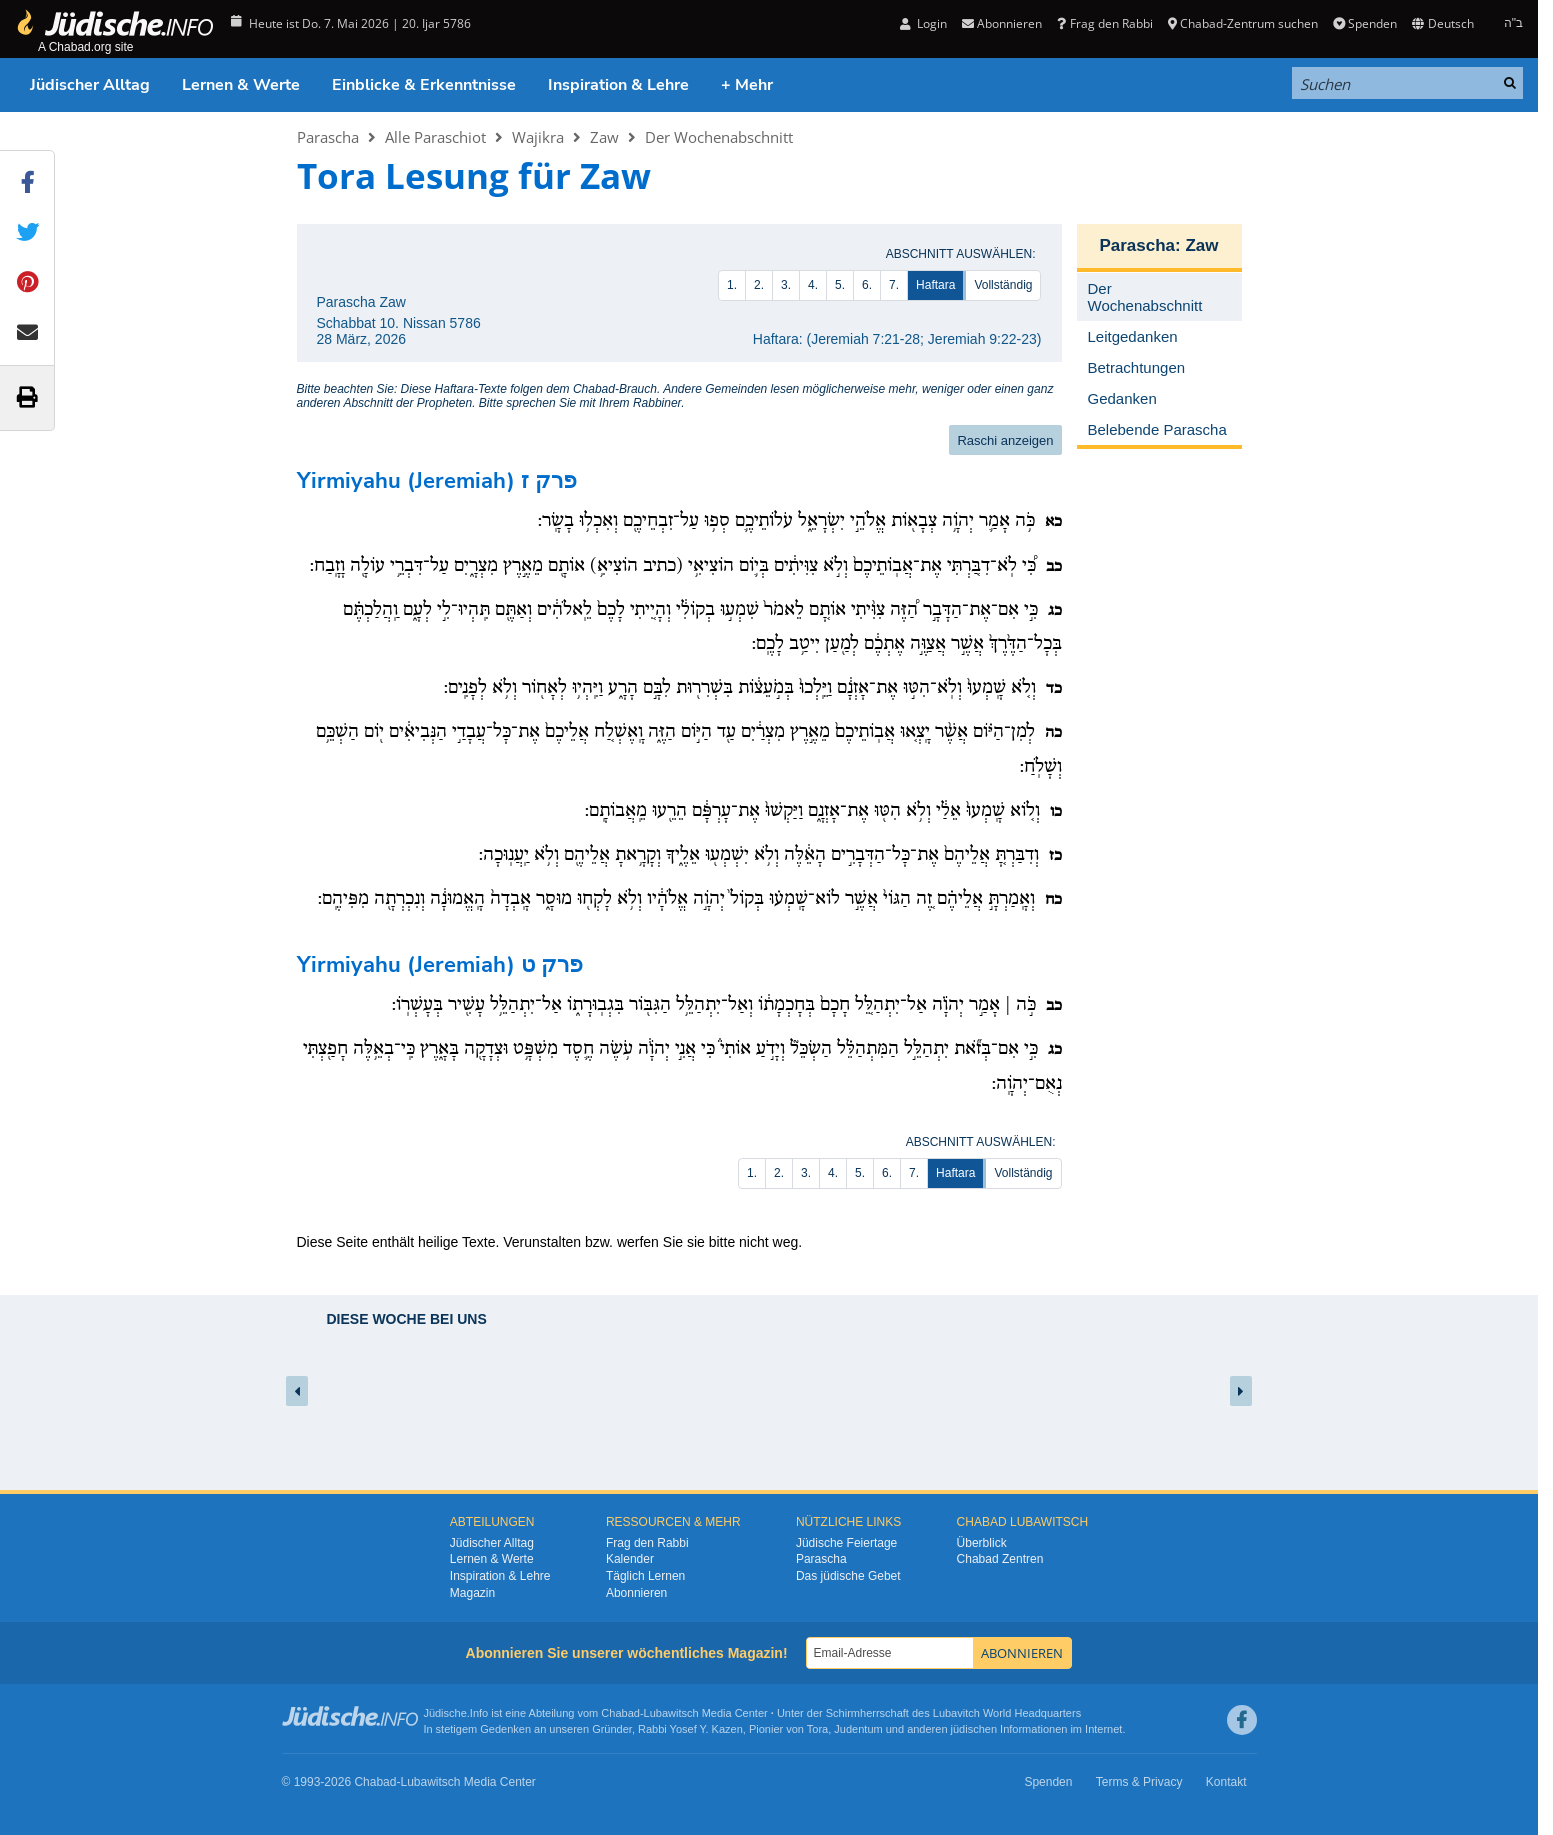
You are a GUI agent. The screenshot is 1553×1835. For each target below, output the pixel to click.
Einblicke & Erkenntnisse (424, 85)
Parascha (328, 137)
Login (923, 23)
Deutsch (1442, 23)
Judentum (858, 1729)
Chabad (620, 1713)
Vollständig (1003, 285)
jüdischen (974, 1729)
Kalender (630, 1559)
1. (732, 285)
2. (759, 285)
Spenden (1365, 23)
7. (894, 285)
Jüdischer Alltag (90, 85)
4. (813, 285)
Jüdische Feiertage (846, 1543)
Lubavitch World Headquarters (1007, 1713)
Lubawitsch (671, 1713)
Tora (817, 1729)
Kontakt (1226, 1782)
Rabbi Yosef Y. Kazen (690, 1729)
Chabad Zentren (1000, 1559)
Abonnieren (1002, 23)
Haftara (935, 285)
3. (786, 285)
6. (867, 285)
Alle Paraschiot (435, 137)
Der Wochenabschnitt (719, 137)
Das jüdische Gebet (848, 1576)
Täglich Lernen (645, 1576)
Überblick (982, 1543)
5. (840, 285)
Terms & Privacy (1139, 1782)
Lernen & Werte (241, 85)
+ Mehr (747, 85)
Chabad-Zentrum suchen (1243, 23)
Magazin (472, 1593)
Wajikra (538, 137)
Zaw (604, 137)
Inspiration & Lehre (618, 85)
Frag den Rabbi (1104, 23)
